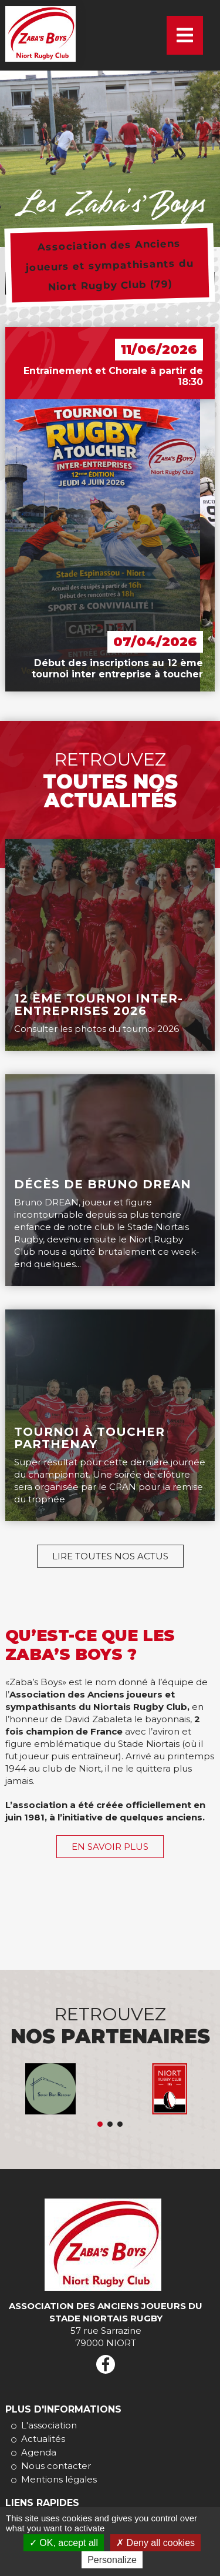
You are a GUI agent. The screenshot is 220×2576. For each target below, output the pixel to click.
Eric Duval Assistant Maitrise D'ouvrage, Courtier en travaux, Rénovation (100, 2124)
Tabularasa (110, 2124)
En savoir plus (110, 1846)
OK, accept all (63, 2543)
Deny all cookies (155, 2543)
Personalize (112, 2560)
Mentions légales (59, 2479)
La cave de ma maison (120, 2124)
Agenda (38, 2452)
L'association (49, 2425)
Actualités (43, 2438)
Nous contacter (56, 2465)
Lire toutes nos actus (110, 1556)
